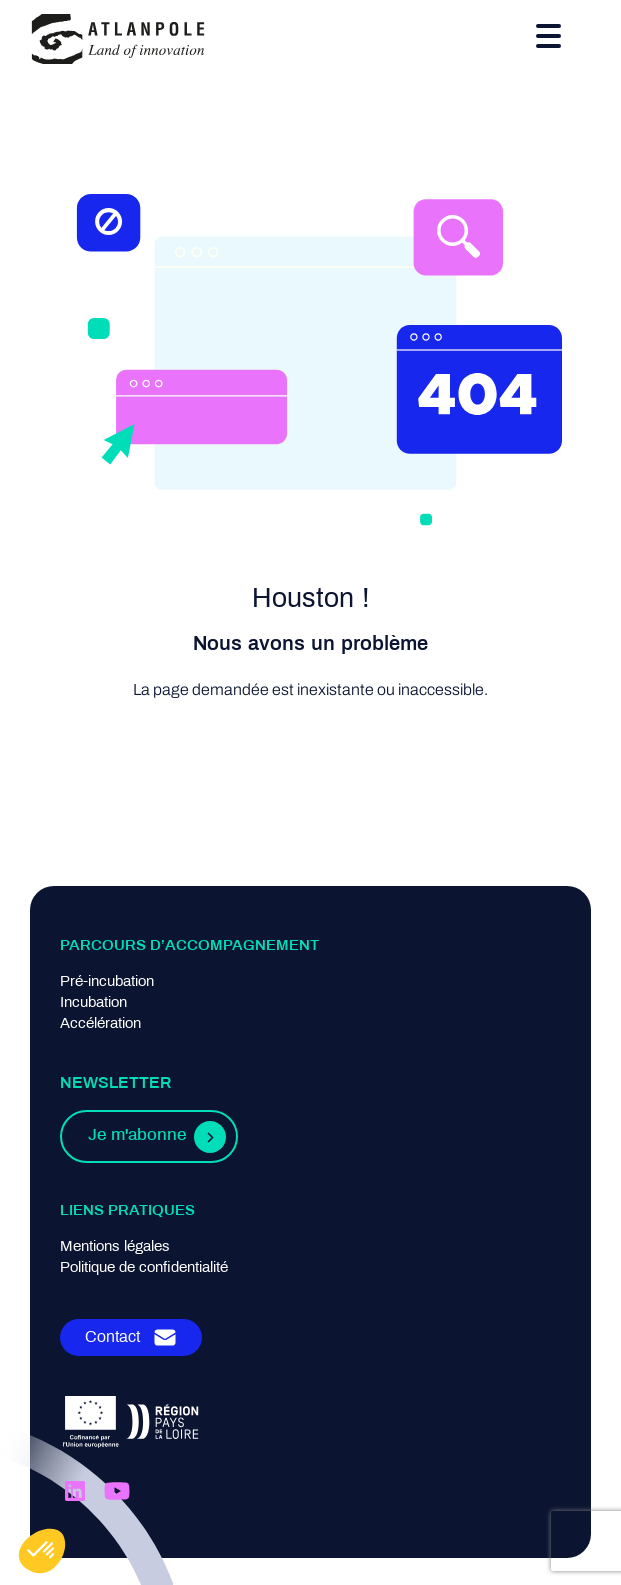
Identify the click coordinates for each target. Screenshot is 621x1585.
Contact (112, 1337)
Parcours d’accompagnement (189, 946)
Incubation (93, 1003)
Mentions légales (115, 1247)
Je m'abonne (137, 1136)
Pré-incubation (107, 982)
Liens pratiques (127, 1211)
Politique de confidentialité (144, 1268)
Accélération (100, 1024)
